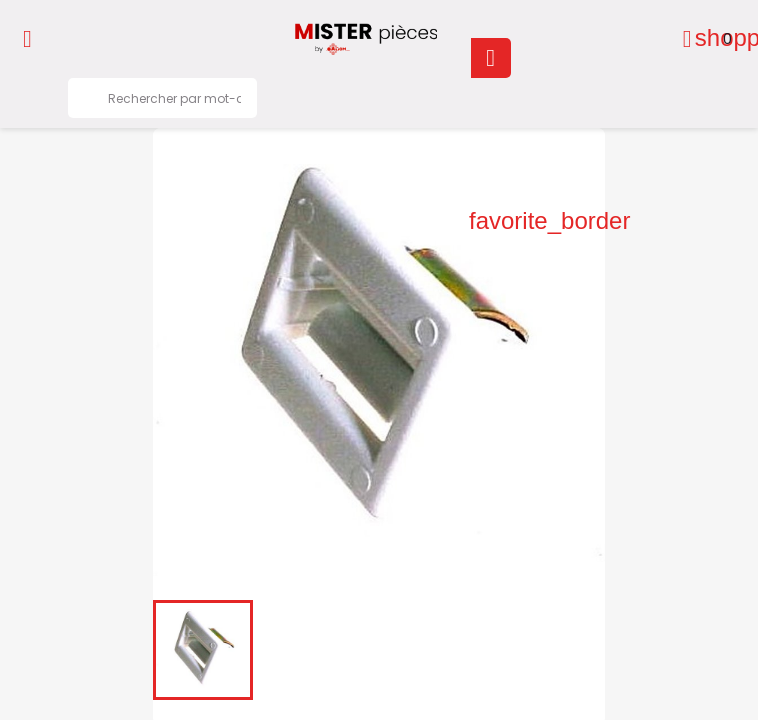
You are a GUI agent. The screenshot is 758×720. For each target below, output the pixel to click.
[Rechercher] (162, 98)
